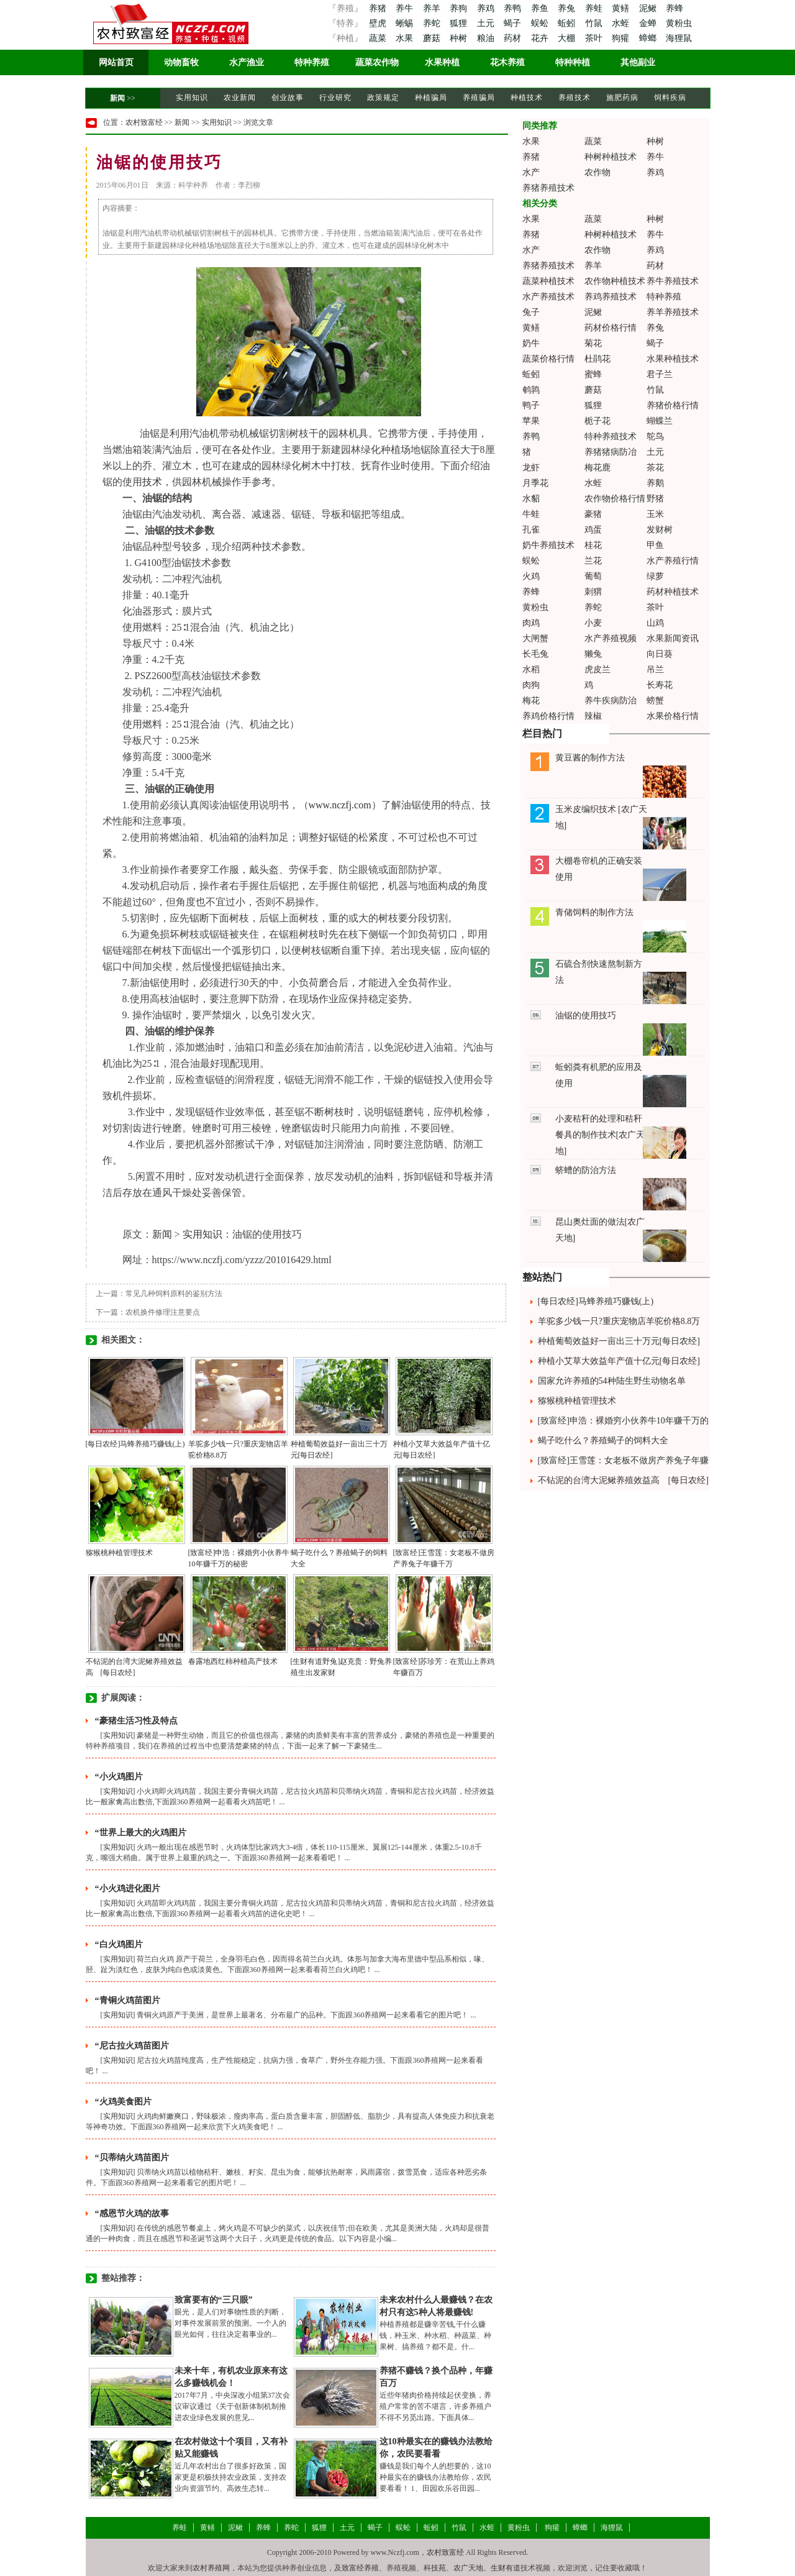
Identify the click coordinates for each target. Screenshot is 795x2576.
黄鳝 (622, 8)
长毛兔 (535, 654)
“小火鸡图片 (119, 1776)
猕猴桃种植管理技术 (119, 1552)
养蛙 (595, 8)
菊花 (593, 343)
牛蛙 (531, 514)
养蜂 (674, 8)
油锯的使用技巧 (585, 1015)
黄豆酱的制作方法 (590, 757)
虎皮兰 (597, 669)
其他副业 (637, 62)
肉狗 (531, 685)
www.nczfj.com (340, 805)
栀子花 (597, 421)
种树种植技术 (610, 157)
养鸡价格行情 (548, 716)
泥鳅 (649, 8)
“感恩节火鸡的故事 (132, 2213)
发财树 (660, 529)
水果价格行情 (673, 716)
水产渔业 (246, 62)
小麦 (593, 623)
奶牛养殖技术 (548, 545)
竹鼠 (595, 23)
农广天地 (468, 2568)
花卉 (541, 38)
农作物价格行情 (614, 498)
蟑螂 (649, 38)
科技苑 (435, 2568)
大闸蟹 (535, 638)
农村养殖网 (211, 2568)
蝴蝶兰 (660, 421)
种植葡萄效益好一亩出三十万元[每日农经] (619, 1341)
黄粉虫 (679, 23)
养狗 (460, 8)
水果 (406, 38)
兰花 (593, 560)
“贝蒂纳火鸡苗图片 (132, 2157)
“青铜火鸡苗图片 (127, 2000)
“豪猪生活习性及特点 (136, 1720)
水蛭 (622, 23)
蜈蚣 (541, 23)
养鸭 (514, 8)
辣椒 (593, 716)
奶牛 (531, 343)
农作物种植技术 (614, 281)
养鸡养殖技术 (610, 296)
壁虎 (377, 23)
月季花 (535, 483)
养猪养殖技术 (548, 188)
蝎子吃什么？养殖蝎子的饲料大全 (603, 1440)
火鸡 (531, 576)
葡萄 (593, 576)
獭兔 (593, 654)
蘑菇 (433, 38)
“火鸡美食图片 (123, 2101)
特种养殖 (311, 62)
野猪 (655, 498)
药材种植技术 (673, 591)
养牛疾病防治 (610, 700)
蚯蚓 (568, 23)
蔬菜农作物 (377, 62)
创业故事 (287, 97)
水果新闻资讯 (673, 638)
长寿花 (660, 685)
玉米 (655, 514)
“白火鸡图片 (119, 1944)
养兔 (568, 8)
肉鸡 (531, 623)
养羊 (433, 8)
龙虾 (531, 467)
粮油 (487, 38)
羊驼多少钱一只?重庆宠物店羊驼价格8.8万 (619, 1321)
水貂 (531, 498)
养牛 (406, 8)
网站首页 (116, 62)
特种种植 (572, 62)
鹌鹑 (531, 390)
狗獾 (622, 38)
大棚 (568, 38)
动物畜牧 (181, 62)
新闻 (117, 98)
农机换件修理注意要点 (162, 1312)
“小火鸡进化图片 (127, 1888)
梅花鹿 (597, 467)
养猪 (377, 8)
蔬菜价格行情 (548, 358)
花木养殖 (507, 62)
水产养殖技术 (548, 296)
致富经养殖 (360, 2568)
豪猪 (593, 514)
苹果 (531, 421)
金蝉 (649, 23)
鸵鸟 (655, 436)
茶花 (655, 467)
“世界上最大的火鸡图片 (140, 1832)
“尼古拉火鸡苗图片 (132, 2045)
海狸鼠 (679, 38)
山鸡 (655, 623)
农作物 (597, 172)
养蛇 (433, 23)
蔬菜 (377, 38)
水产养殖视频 (610, 638)
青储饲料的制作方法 (594, 912)
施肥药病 (622, 97)
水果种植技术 (673, 358)
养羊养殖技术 (673, 312)
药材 (514, 38)
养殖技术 (574, 97)
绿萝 (655, 576)
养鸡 (487, 8)
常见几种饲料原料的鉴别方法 (173, 1293)
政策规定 (383, 97)
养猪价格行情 (673, 405)
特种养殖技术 (610, 436)
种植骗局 (431, 97)
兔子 (531, 312)
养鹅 (655, 483)
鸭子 (531, 405)
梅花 (531, 700)
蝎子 (514, 23)
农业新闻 (240, 97)
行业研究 (335, 97)
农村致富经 (144, 122)
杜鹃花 (597, 358)
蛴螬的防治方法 (585, 1170)
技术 (152, 482)
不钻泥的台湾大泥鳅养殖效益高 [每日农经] (623, 1480)
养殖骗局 (479, 97)
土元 (487, 23)
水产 (531, 172)
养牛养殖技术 (673, 281)
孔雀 (531, 529)
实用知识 (192, 97)
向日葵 (660, 654)
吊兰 (655, 669)
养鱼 (541, 8)
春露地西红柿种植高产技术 (233, 1661)
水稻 (531, 669)
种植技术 (527, 97)
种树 (460, 38)
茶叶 (595, 38)
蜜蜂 (593, 374)
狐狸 (460, 23)
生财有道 (505, 2568)
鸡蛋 (593, 529)
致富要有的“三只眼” (214, 2299)
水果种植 (442, 62)
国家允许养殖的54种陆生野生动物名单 (612, 1381)
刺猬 (593, 591)
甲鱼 (655, 545)
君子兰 (660, 374)
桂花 (593, 545)
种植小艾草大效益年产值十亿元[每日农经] (619, 1361)
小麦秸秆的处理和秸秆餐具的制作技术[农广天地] (600, 1135)
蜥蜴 (406, 23)
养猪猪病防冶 (610, 452)
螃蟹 (655, 700)
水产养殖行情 (673, 560)
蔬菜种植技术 (548, 281)
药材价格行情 (610, 327)
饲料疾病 (670, 97)
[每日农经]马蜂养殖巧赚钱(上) (135, 1444)
